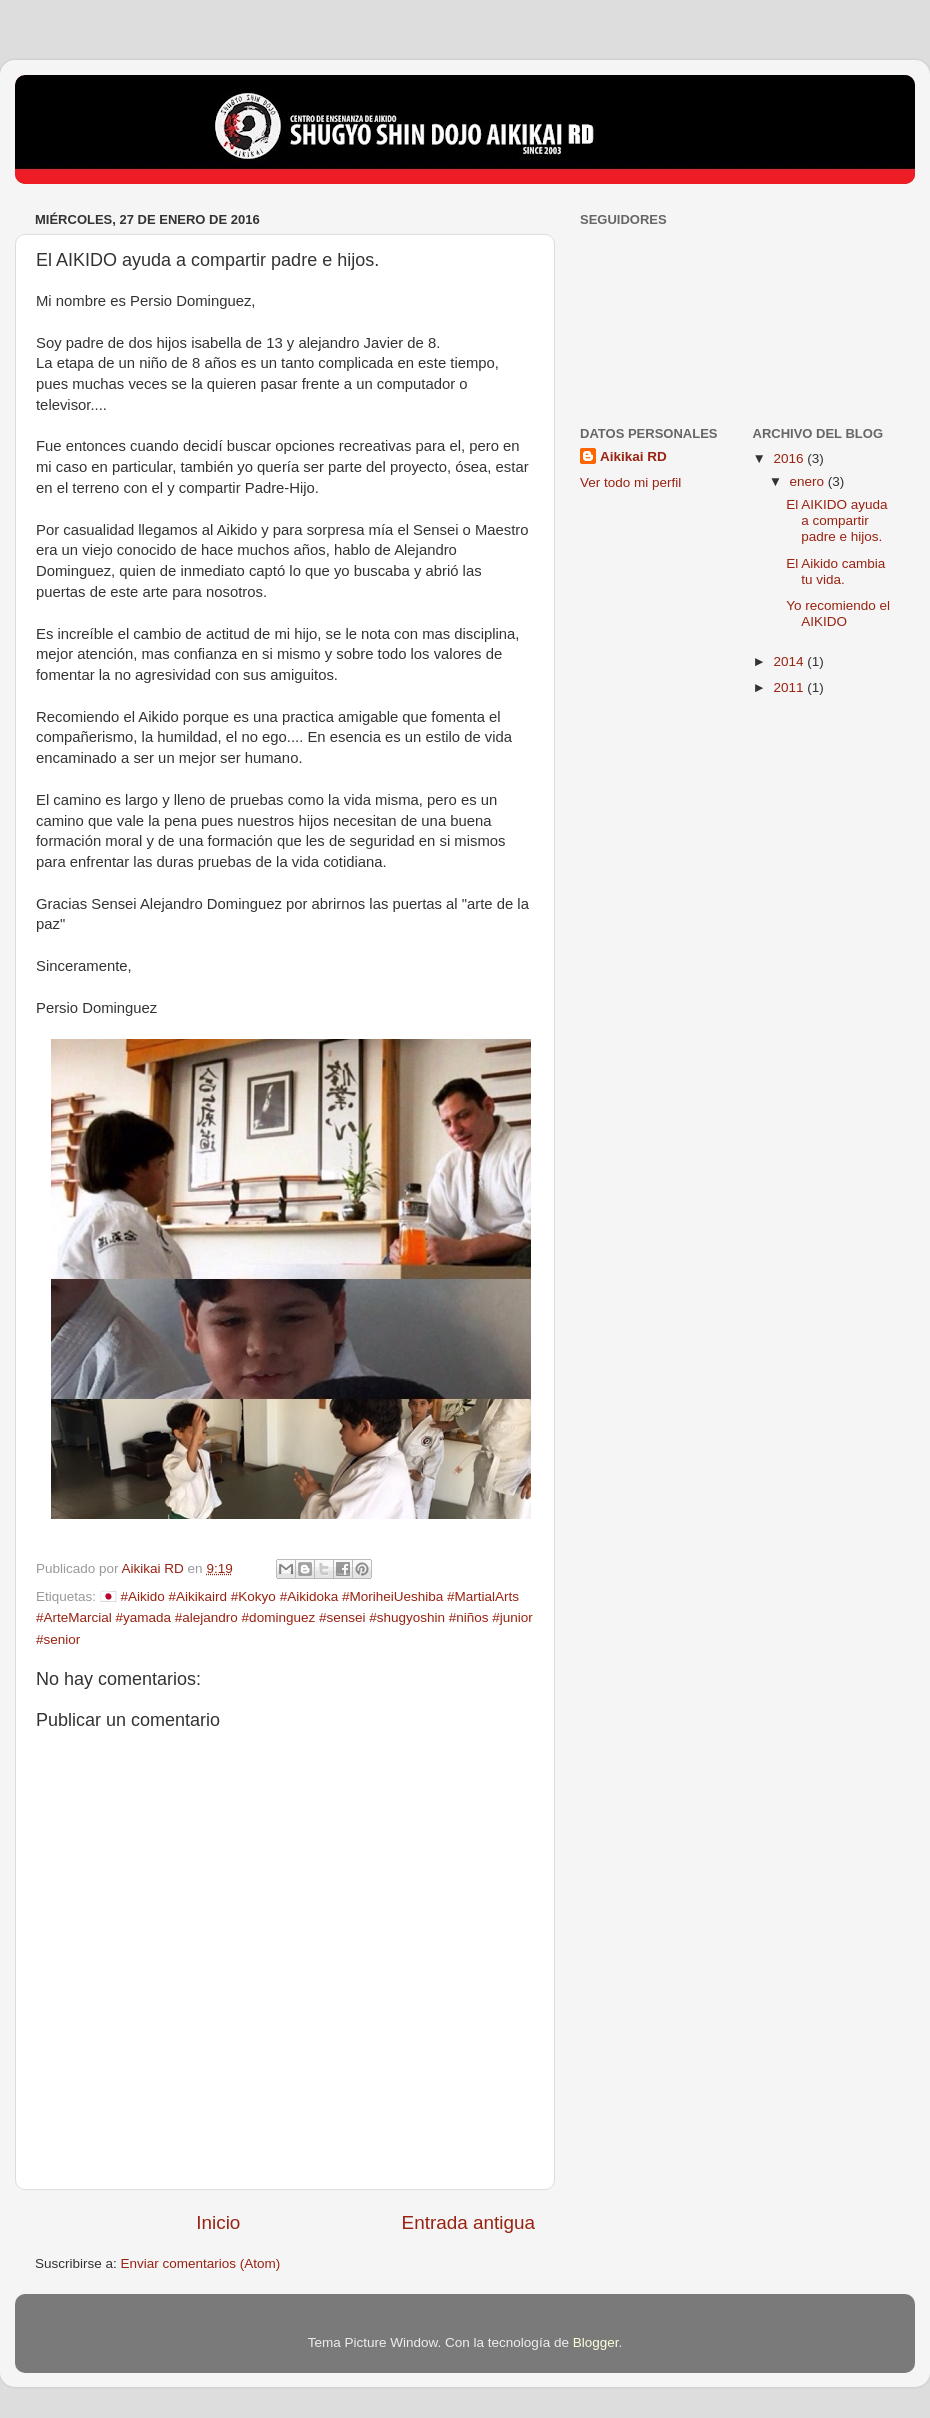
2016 (790, 458)
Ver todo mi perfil (630, 482)
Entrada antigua (468, 2222)
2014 (790, 661)
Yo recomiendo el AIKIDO (838, 613)
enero (809, 481)
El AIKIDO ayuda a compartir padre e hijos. (836, 520)
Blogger (596, 2342)
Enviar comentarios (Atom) (201, 2263)
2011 (790, 687)
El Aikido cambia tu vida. (835, 571)
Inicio (218, 2222)
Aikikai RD (633, 456)
